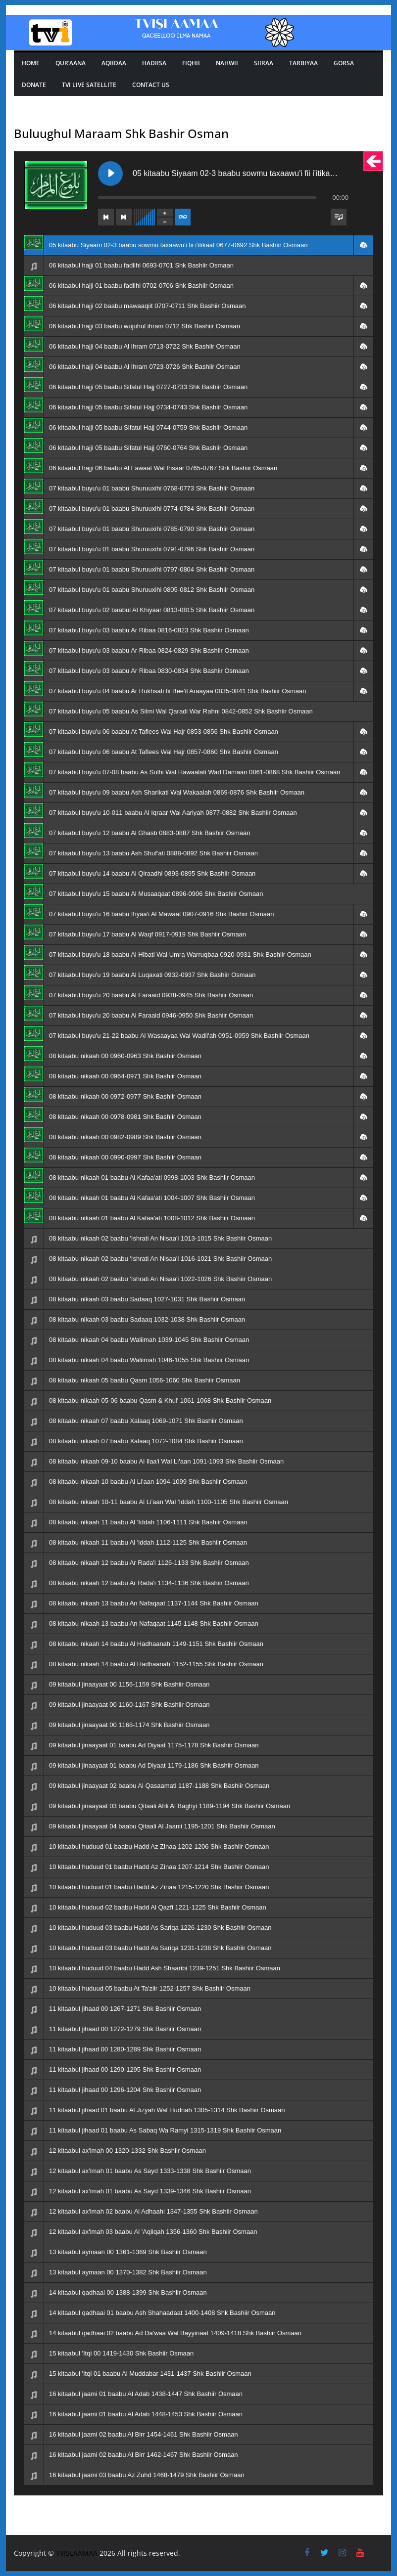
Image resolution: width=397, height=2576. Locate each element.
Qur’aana (70, 63)
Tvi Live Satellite (89, 85)
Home (31, 63)
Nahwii (227, 63)
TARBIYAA (303, 63)
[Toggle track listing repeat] (183, 217)
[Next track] (124, 217)
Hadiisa (154, 63)
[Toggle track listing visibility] (339, 217)
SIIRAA (263, 63)
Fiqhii (191, 63)
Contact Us (150, 85)
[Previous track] (106, 217)
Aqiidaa (113, 63)
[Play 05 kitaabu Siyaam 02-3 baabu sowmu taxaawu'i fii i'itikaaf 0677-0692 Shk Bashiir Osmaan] (110, 173)
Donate (34, 85)
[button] (363, 245)
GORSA (344, 63)
